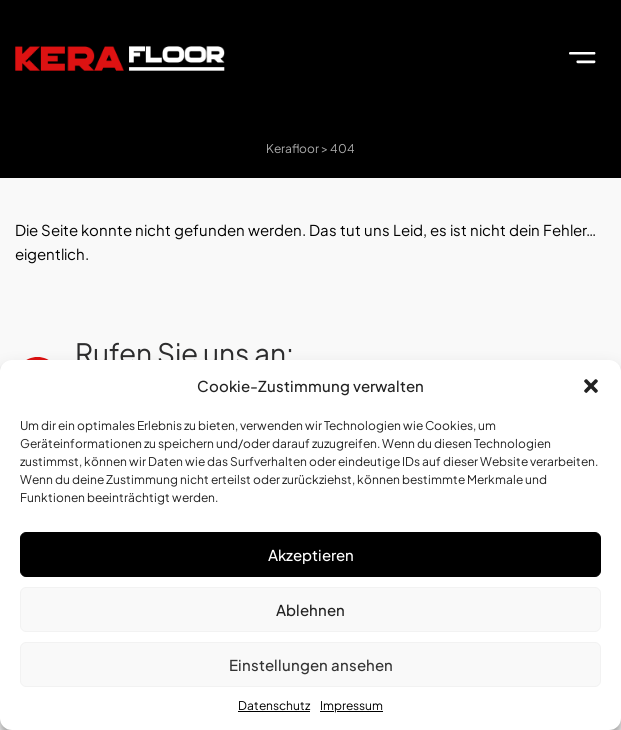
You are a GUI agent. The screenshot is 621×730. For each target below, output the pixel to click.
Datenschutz (274, 705)
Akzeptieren (311, 554)
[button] (591, 386)
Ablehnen (310, 609)
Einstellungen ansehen (311, 664)
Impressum (351, 705)
